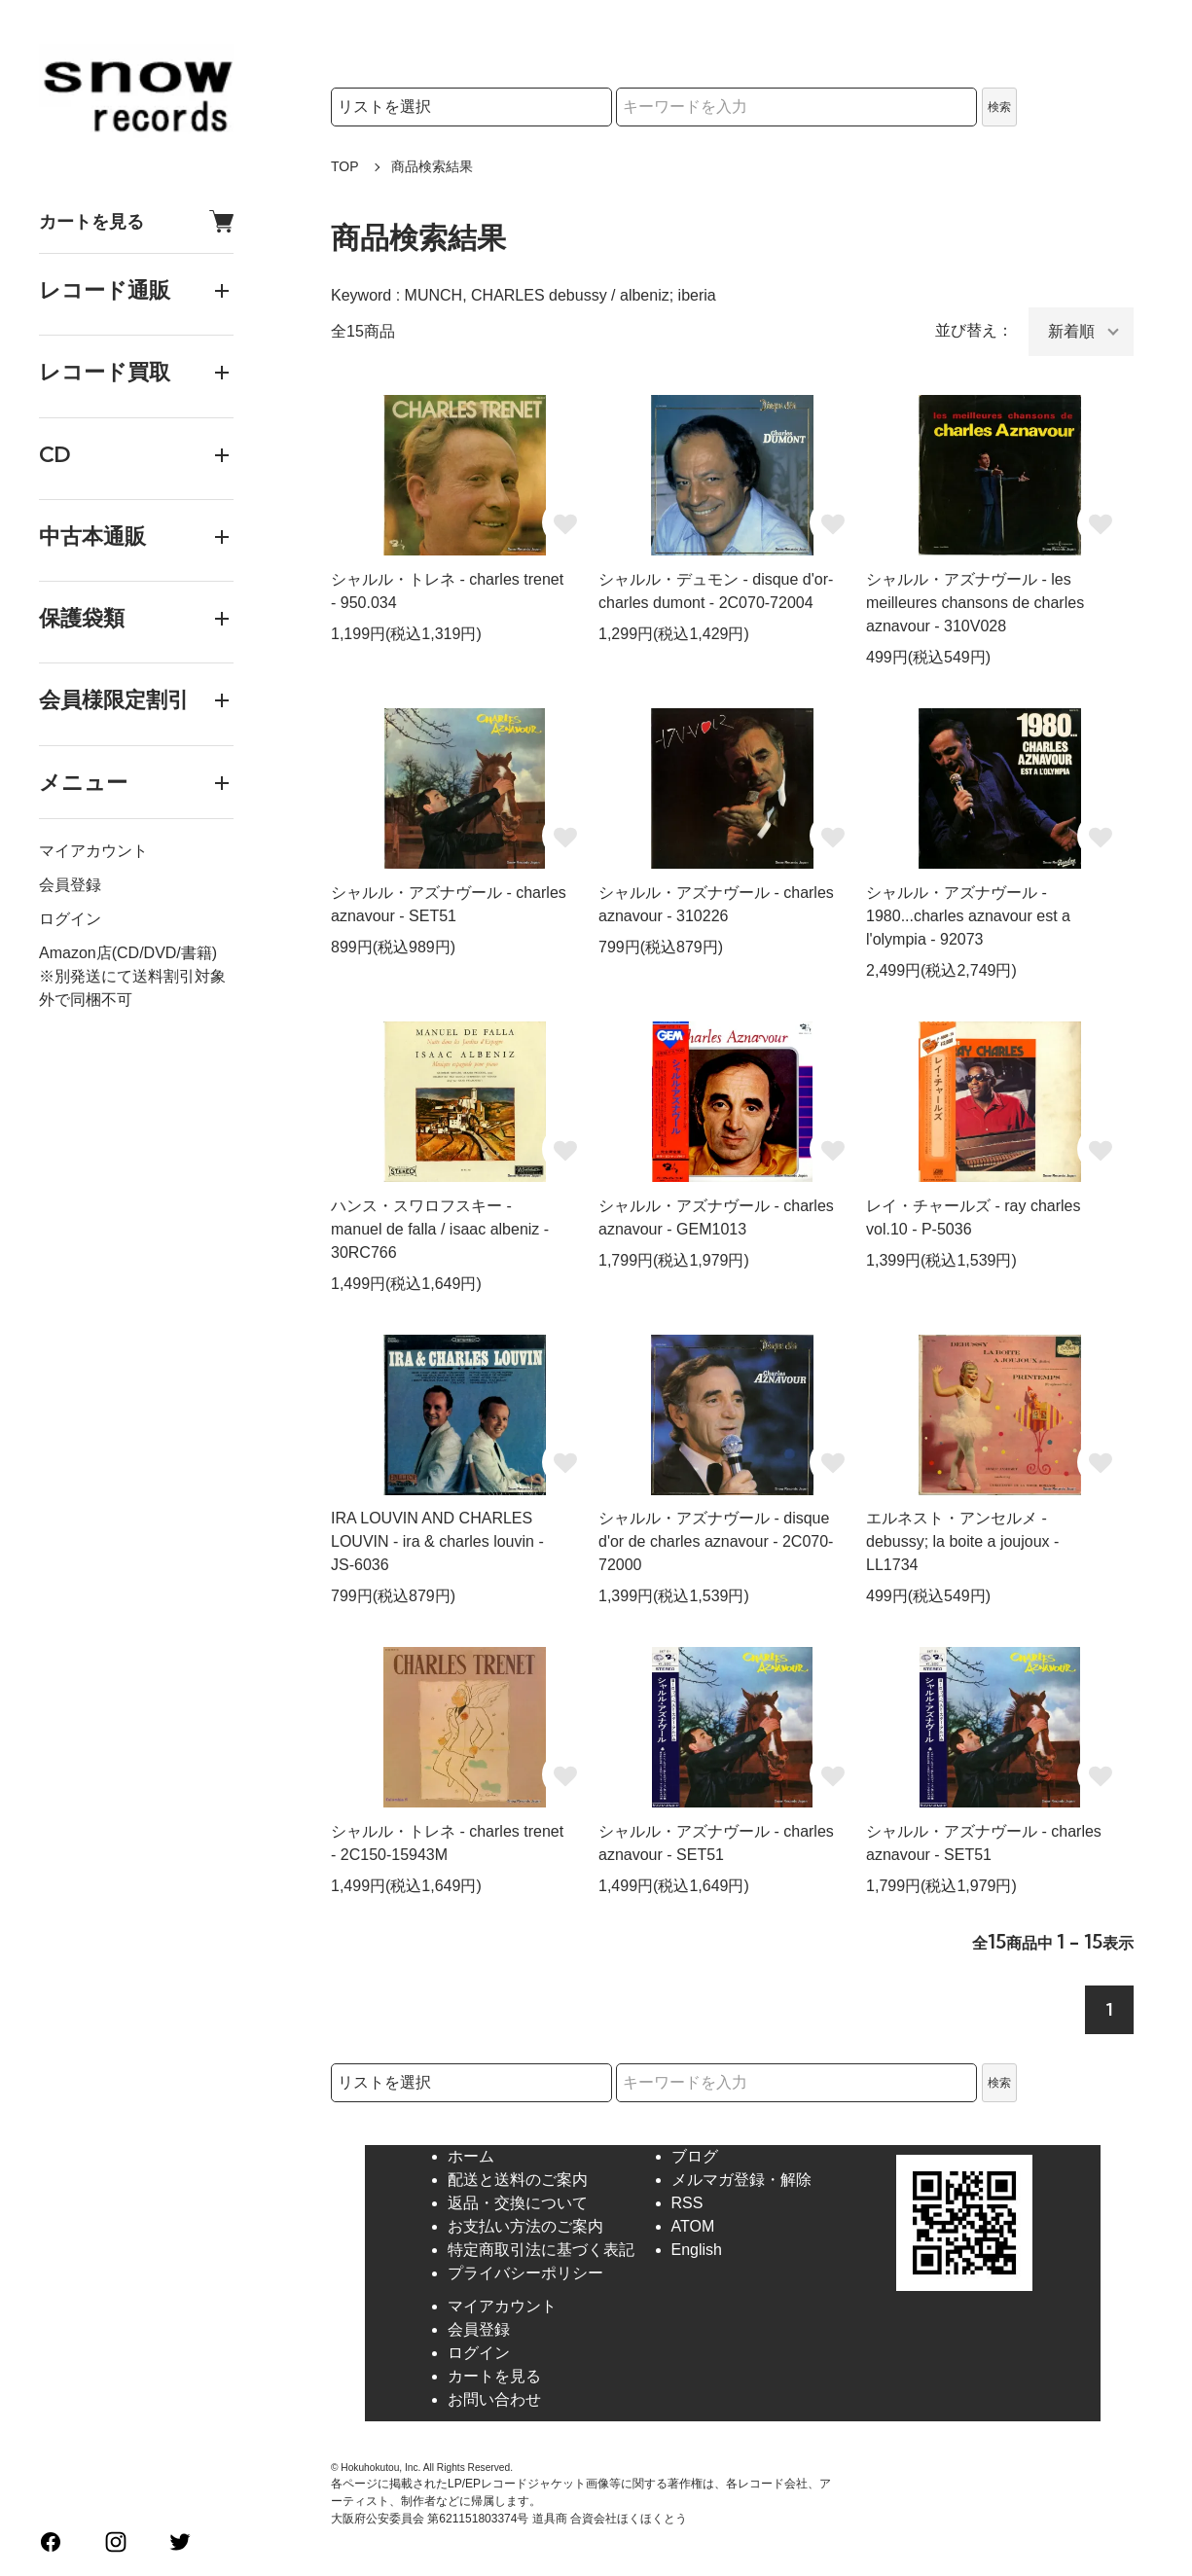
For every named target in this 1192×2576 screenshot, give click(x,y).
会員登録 (70, 885)
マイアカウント (93, 850)
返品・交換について (518, 2203)
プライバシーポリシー (525, 2273)
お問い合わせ (494, 2399)
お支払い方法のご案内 (525, 2226)
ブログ (694, 2156)
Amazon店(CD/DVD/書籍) (128, 953)
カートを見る (136, 221)
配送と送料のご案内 (518, 2179)
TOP (345, 166)
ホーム (471, 2156)
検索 (999, 107)
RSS (687, 2203)
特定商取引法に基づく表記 (541, 2249)
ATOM (693, 2226)
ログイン (70, 919)
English (696, 2249)
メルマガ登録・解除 (741, 2179)
